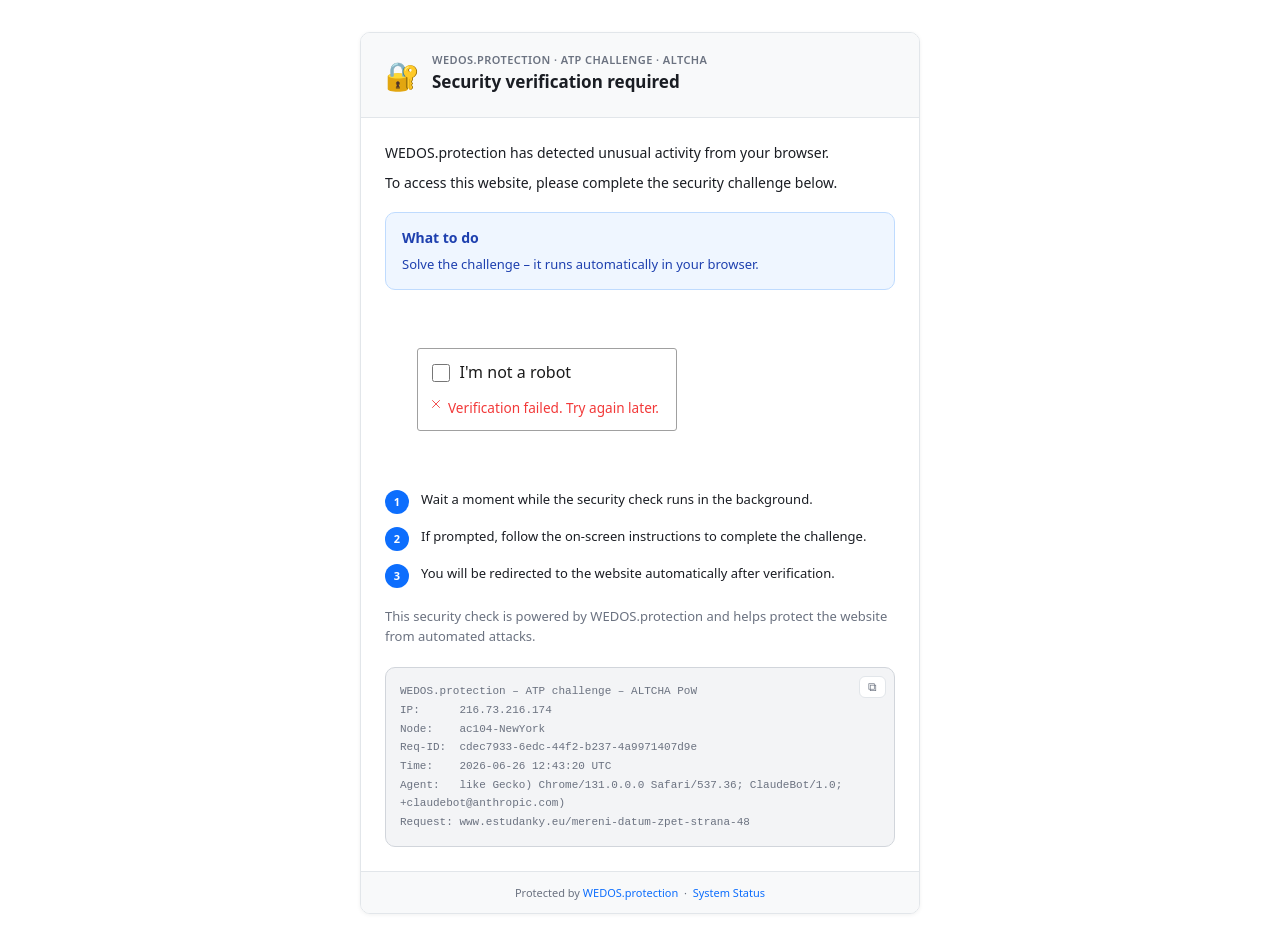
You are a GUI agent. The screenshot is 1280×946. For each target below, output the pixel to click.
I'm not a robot (516, 372)
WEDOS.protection (630, 892)
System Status (729, 892)
